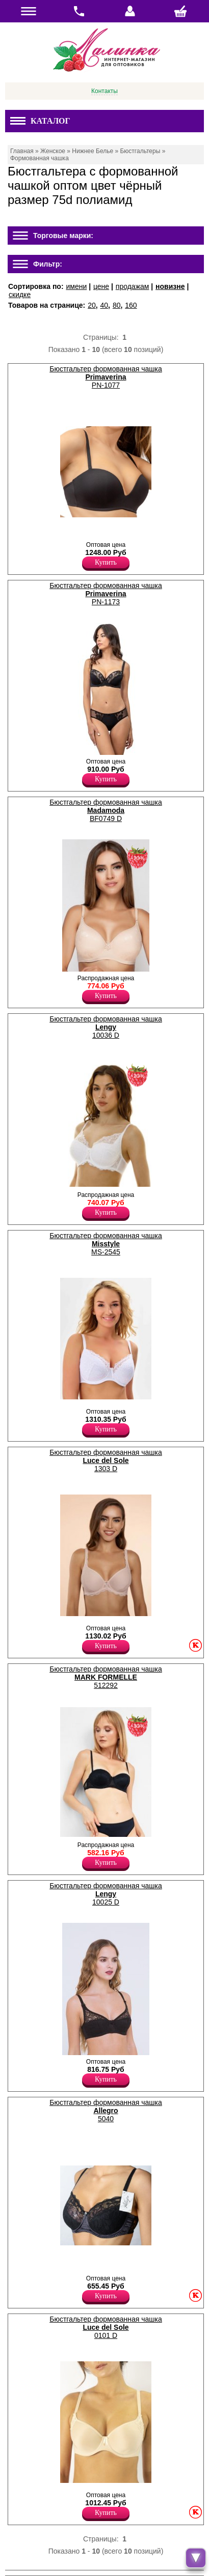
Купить (106, 562)
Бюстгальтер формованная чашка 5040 (105, 2110)
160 (131, 305)
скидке (20, 294)
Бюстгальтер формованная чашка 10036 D (105, 1027)
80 (117, 305)
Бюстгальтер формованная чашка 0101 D (105, 2327)
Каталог (40, 120)
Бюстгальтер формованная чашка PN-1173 (105, 593)
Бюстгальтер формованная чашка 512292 (105, 1677)
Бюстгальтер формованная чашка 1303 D (105, 1460)
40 (104, 305)
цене (101, 286)
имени (76, 286)
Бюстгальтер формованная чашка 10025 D (105, 1894)
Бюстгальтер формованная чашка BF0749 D (105, 810)
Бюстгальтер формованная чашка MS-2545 (105, 1244)
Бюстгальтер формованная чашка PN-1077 (105, 377)
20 (92, 305)
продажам (132, 286)
